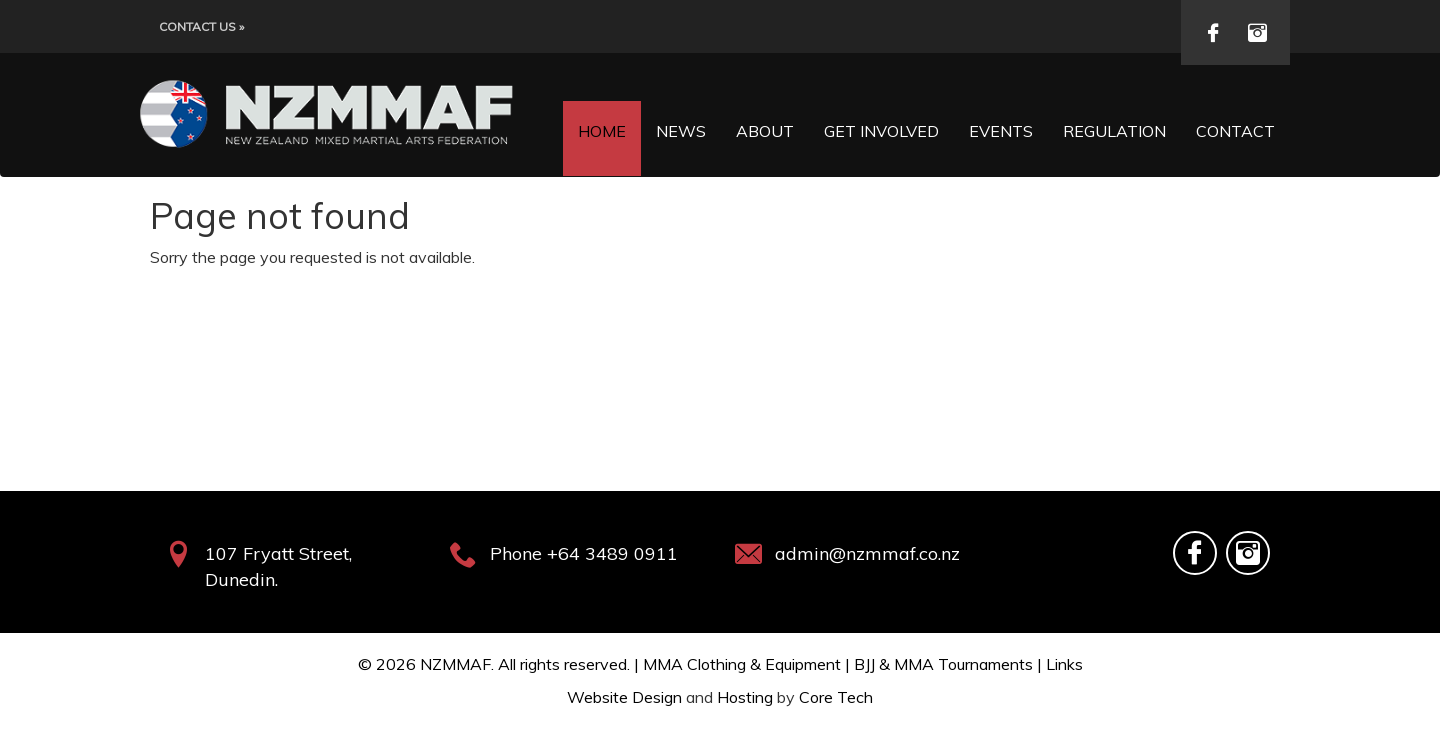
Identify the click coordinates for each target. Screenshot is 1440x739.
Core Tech (836, 697)
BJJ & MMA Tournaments (943, 664)
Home (602, 131)
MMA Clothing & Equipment (742, 664)
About (765, 131)
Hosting (745, 697)
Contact (1235, 131)
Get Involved (881, 131)
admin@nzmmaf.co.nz (867, 553)
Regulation (1114, 131)
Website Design (624, 697)
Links (1064, 664)
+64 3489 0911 (612, 553)
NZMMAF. (457, 664)
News (681, 131)
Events (1001, 131)
